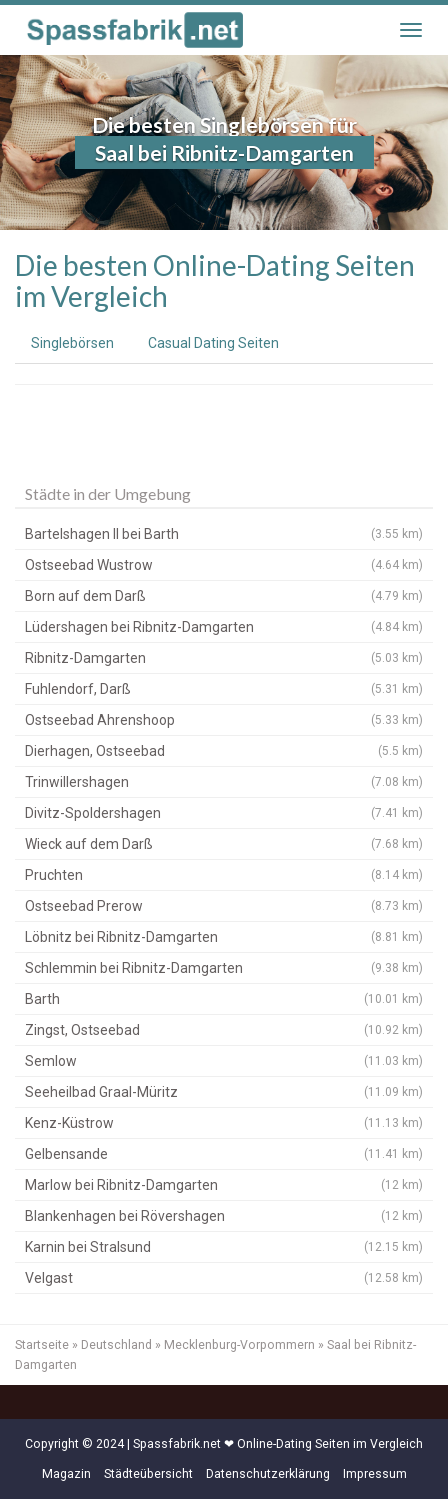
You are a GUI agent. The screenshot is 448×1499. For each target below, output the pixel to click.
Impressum (375, 1474)
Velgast (224, 1278)
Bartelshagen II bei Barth (224, 534)
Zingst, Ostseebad (224, 1030)
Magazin (66, 1474)
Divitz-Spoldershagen (224, 813)
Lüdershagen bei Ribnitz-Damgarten (224, 627)
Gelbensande (224, 1154)
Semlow (224, 1061)
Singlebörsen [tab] (72, 343)
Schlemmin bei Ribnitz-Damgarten (224, 968)
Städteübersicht (148, 1474)
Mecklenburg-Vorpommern (239, 1345)
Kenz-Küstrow (224, 1123)
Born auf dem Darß (224, 596)
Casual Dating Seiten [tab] (213, 343)
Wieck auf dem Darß (224, 844)
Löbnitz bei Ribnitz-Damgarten (224, 937)
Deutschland (116, 1345)
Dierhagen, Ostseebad (224, 751)
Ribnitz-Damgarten (224, 658)
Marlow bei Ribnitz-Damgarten (224, 1185)
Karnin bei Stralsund (224, 1247)
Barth (224, 999)
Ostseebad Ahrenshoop (224, 720)
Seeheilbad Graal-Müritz (224, 1092)
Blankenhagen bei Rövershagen (224, 1216)
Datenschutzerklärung (268, 1474)
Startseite (42, 1345)
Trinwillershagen (224, 782)
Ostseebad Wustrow (224, 565)
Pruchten (224, 875)
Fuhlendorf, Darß (224, 689)
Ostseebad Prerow (224, 906)
